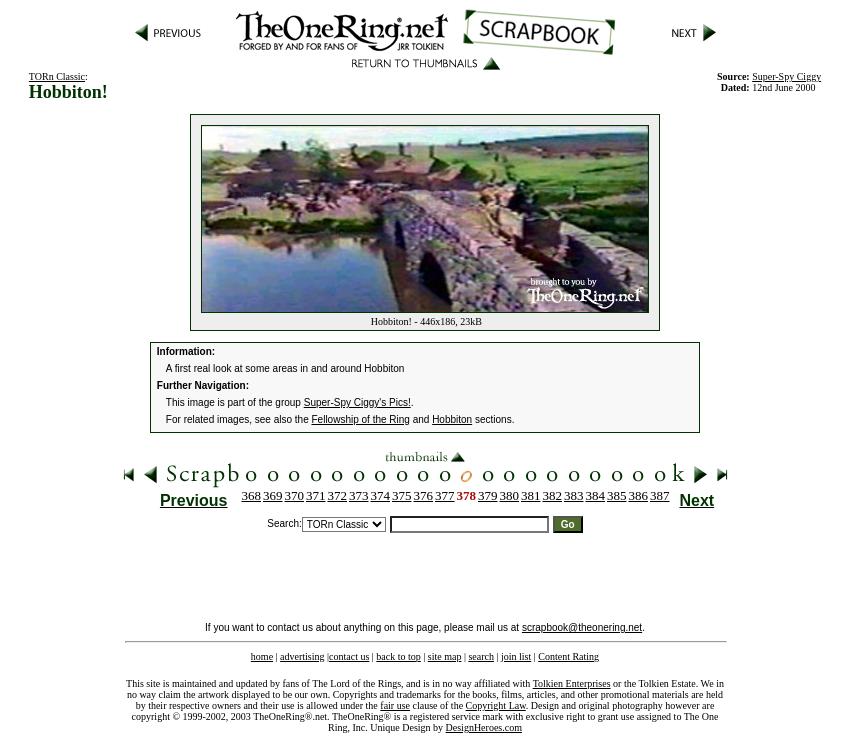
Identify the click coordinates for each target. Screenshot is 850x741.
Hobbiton (452, 419)
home (262, 656)
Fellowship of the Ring (361, 419)
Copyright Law (496, 705)
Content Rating (568, 656)
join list (516, 656)
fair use (395, 705)
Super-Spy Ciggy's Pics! (357, 402)
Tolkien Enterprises (572, 683)
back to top (398, 656)
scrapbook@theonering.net (582, 627)
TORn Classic (57, 76)
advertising (302, 656)
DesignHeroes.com (484, 727)
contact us (349, 656)
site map (445, 656)
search (481, 656)
